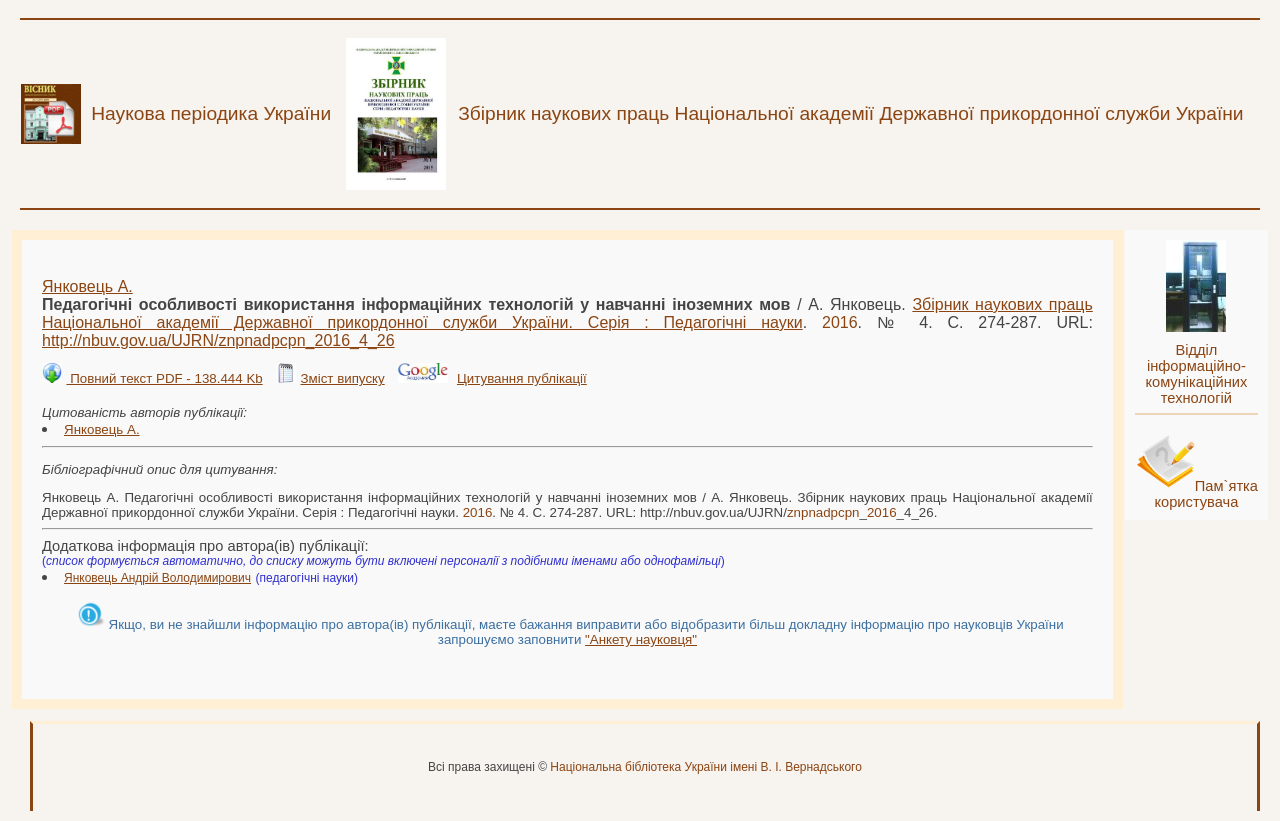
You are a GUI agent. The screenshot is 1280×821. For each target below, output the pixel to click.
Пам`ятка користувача (1206, 494)
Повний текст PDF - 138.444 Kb (164, 378)
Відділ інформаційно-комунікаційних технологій (1196, 374)
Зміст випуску (342, 378)
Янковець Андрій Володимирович (157, 578)
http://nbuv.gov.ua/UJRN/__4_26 (218, 340)
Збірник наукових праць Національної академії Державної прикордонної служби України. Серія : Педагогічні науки (567, 313)
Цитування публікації (522, 378)
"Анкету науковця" (641, 639)
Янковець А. (87, 286)
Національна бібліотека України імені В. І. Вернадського (706, 767)
